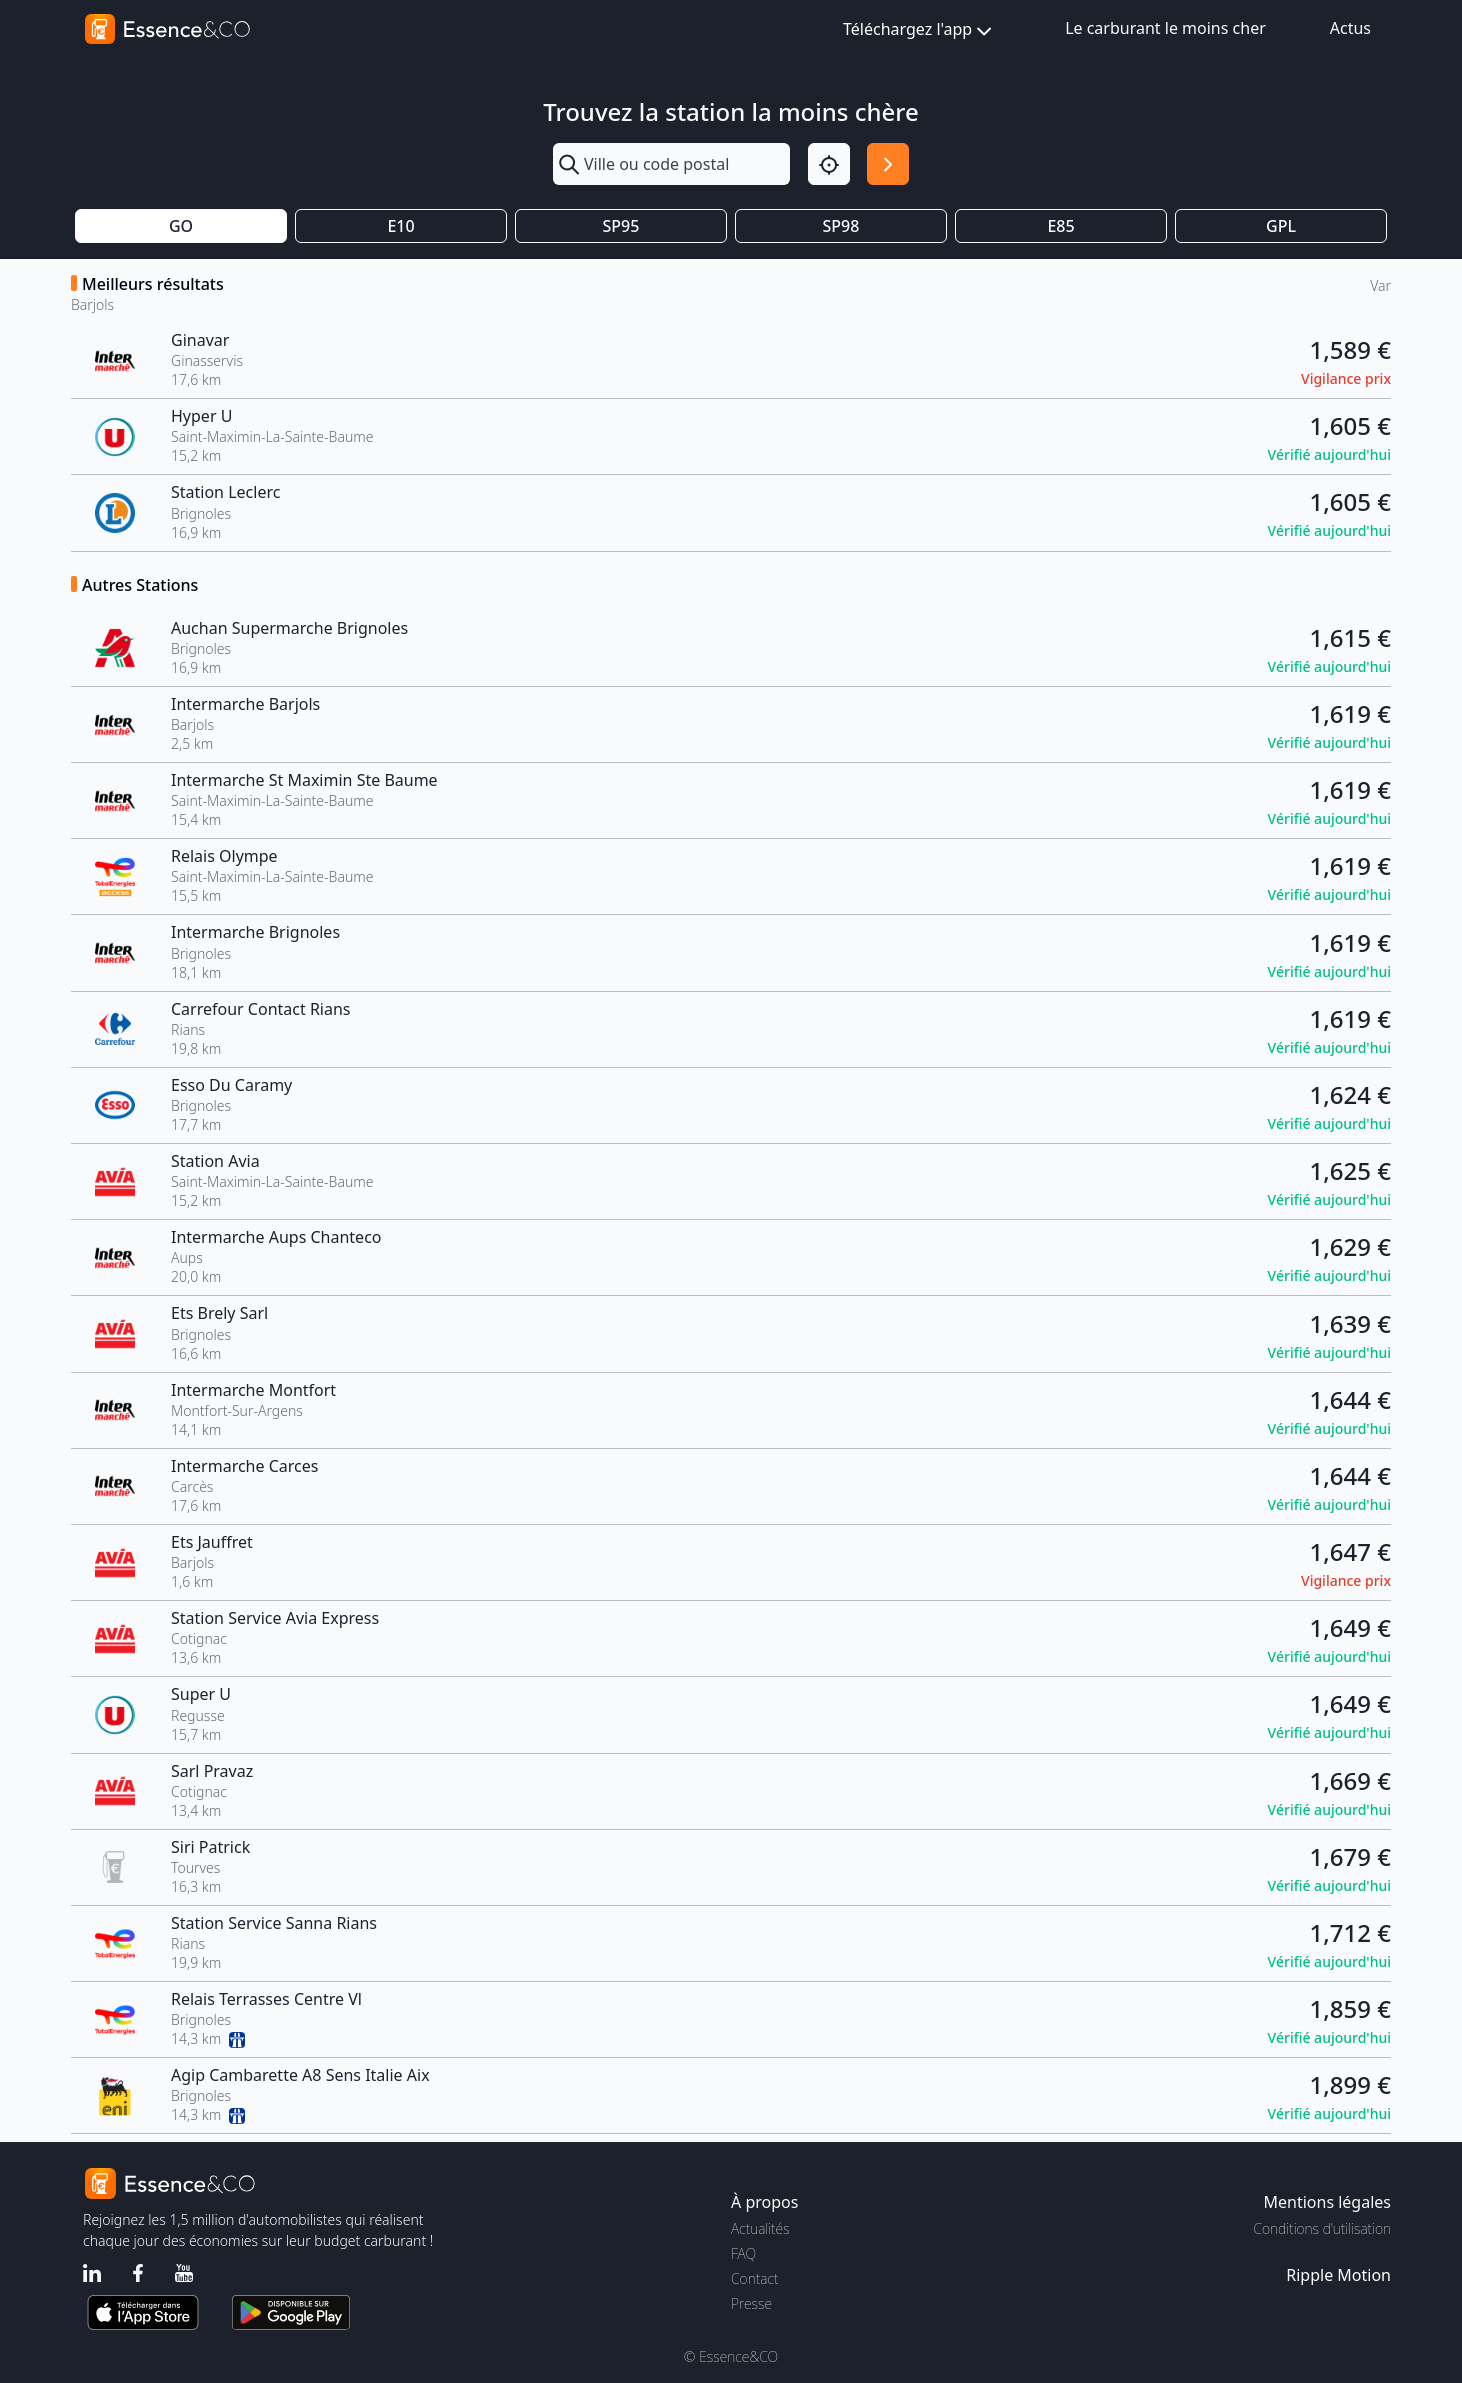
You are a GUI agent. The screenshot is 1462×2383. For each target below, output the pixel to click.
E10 (400, 226)
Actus (1350, 28)
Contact (754, 2278)
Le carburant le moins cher (1165, 28)
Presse (751, 2303)
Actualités (760, 2228)
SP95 (621, 226)
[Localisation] (829, 164)
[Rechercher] (888, 164)
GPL (1281, 226)
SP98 (841, 226)
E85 (1060, 226)
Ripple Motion (1338, 2275)
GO (181, 226)
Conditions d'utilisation (1322, 2228)
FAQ (743, 2253)
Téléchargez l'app (919, 30)
